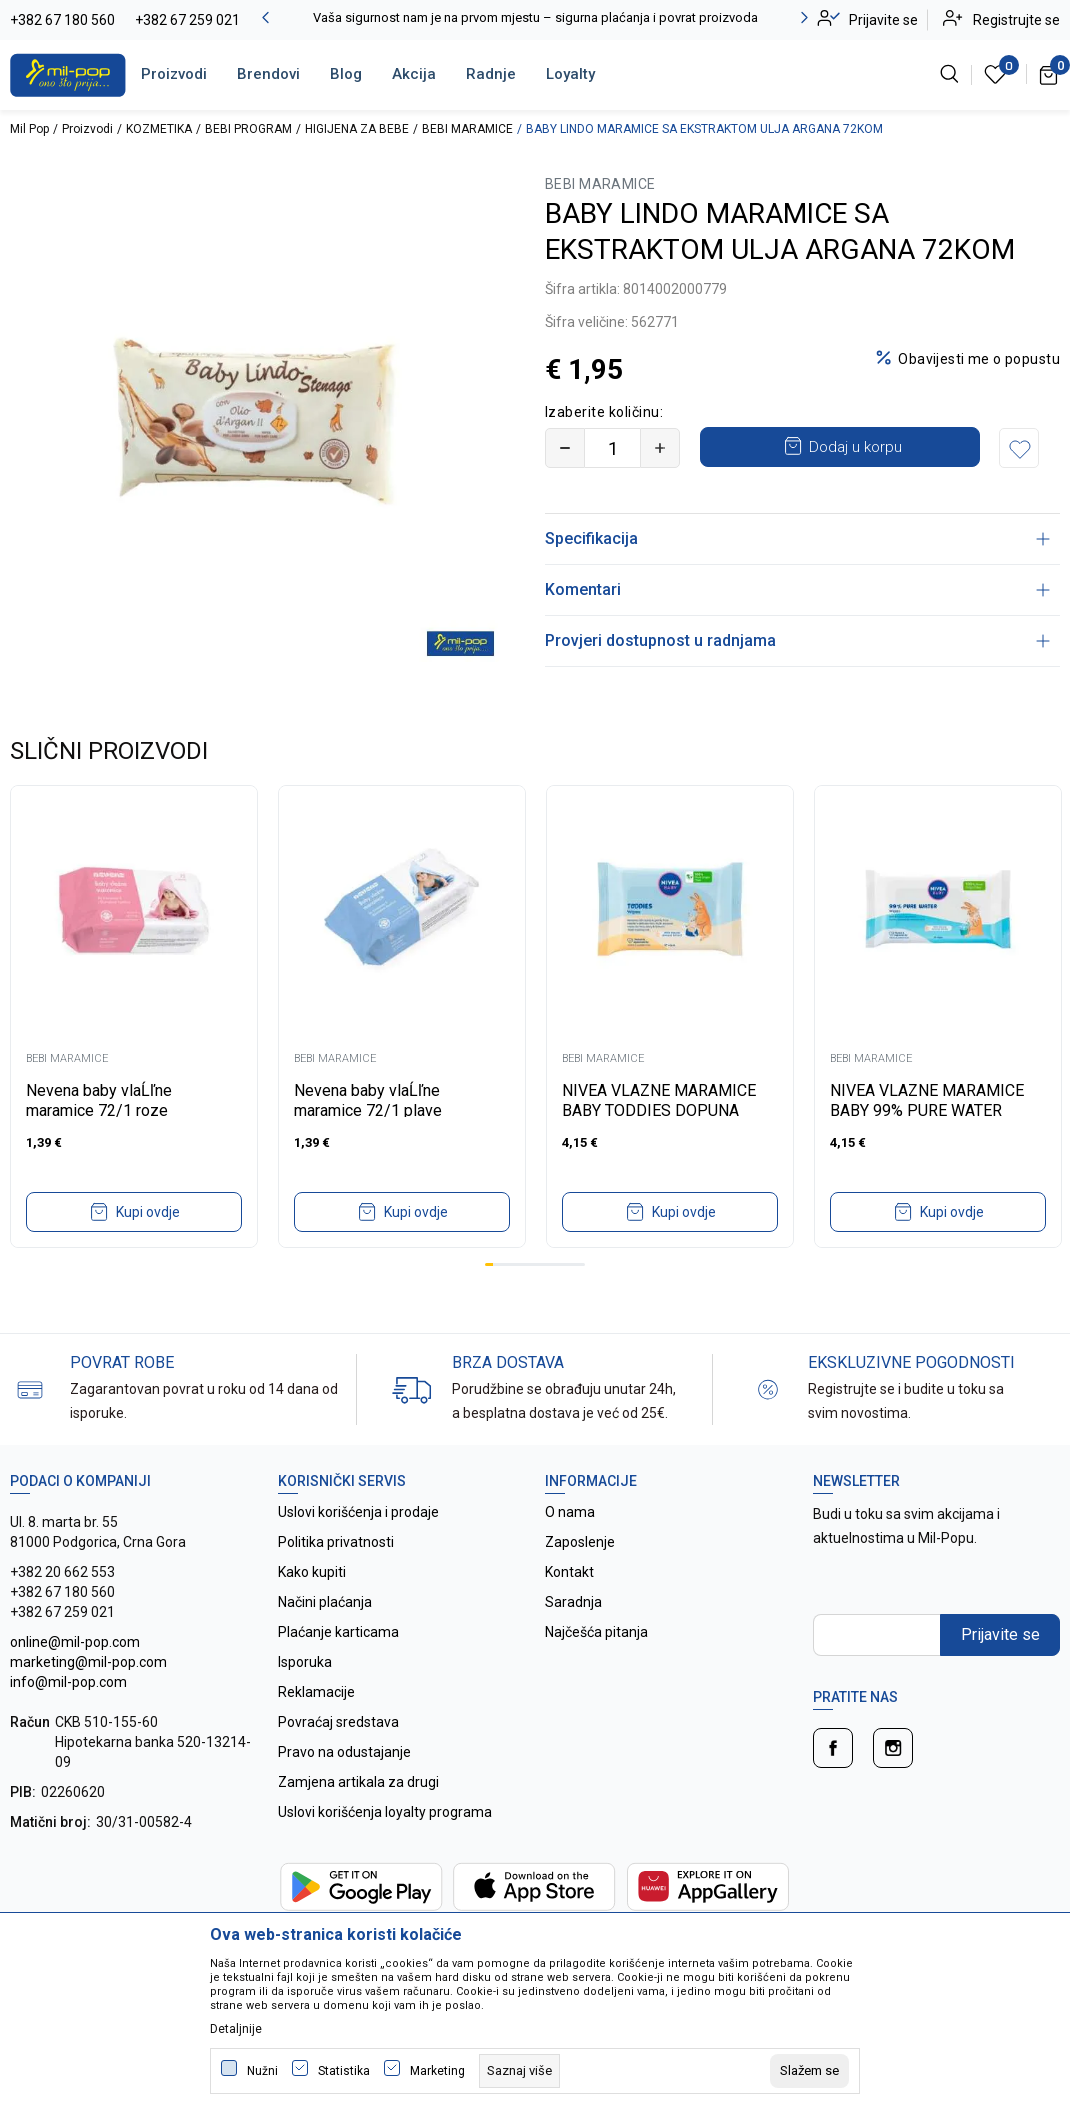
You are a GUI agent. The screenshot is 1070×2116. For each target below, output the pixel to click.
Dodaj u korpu (855, 447)
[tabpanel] (134, 1016)
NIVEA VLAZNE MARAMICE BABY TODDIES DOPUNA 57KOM (659, 1110)
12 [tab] (581, 1264)
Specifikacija (797, 538)
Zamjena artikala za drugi (358, 1782)
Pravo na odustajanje (344, 1752)
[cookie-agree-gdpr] (809, 2071)
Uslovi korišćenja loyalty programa (385, 1812)
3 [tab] (506, 1264)
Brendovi (268, 74)
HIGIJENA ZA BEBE (357, 129)
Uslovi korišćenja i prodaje (358, 1512)
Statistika (344, 2071)
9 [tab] (556, 1264)
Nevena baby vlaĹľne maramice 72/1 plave (368, 1100)
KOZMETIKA (159, 129)
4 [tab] (514, 1264)
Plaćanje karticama (338, 1632)
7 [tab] (539, 1264)
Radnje (491, 74)
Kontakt (569, 1572)
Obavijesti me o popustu (979, 359)
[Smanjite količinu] (565, 448)
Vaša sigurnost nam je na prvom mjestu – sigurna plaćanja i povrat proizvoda (535, 17)
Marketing (437, 2071)
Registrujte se (1016, 20)
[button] (1019, 448)
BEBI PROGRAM (248, 129)
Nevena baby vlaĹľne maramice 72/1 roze (99, 1100)
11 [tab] (572, 1264)
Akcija (414, 74)
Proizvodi (174, 74)
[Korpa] (1049, 74)
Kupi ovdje (148, 1212)
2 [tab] (497, 1264)
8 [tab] (547, 1264)
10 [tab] (564, 1264)
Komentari (797, 589)
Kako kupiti (312, 1572)
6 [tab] (531, 1264)
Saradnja (573, 1602)
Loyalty (570, 74)
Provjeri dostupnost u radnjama (797, 640)
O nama (570, 1512)
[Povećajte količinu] (660, 448)
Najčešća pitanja (596, 1632)
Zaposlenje (580, 1542)
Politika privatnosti (336, 1542)
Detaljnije (236, 2029)
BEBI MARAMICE (467, 129)
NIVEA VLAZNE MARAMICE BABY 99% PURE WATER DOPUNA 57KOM (927, 1110)
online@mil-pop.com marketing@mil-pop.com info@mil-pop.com (88, 1662)
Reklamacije (316, 1692)
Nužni (262, 2071)
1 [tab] (489, 1264)
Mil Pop (29, 129)
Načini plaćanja (325, 1602)
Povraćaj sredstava (338, 1722)
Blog (346, 74)
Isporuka (305, 1662)
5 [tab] (522, 1264)
